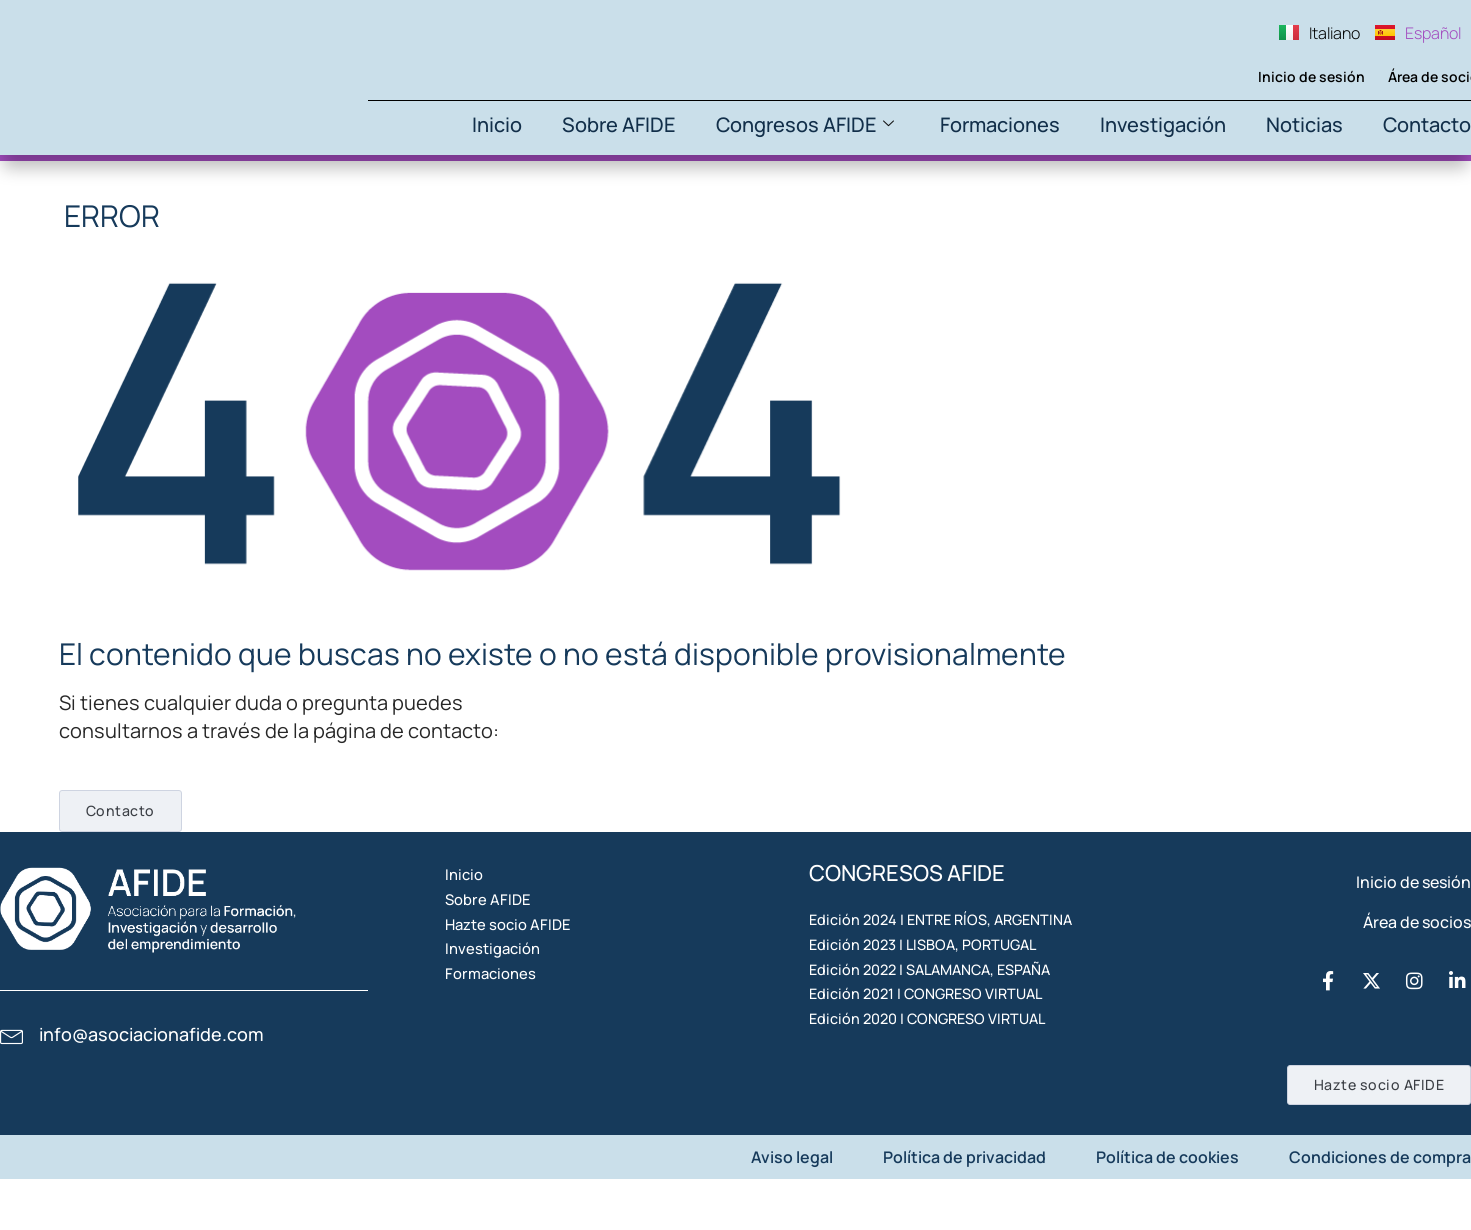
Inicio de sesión (1278, 76)
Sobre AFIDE (619, 124)
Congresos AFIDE (805, 124)
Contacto (1427, 124)
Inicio (497, 124)
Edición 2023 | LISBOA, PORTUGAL (933, 997)
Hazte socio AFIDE (537, 997)
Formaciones (1000, 124)
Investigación (1163, 124)
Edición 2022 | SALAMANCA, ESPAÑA (942, 1043)
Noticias (1304, 124)
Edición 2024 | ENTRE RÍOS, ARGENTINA (953, 951)
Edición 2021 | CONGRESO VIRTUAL (937, 1089)
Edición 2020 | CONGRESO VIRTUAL (939, 1135)
